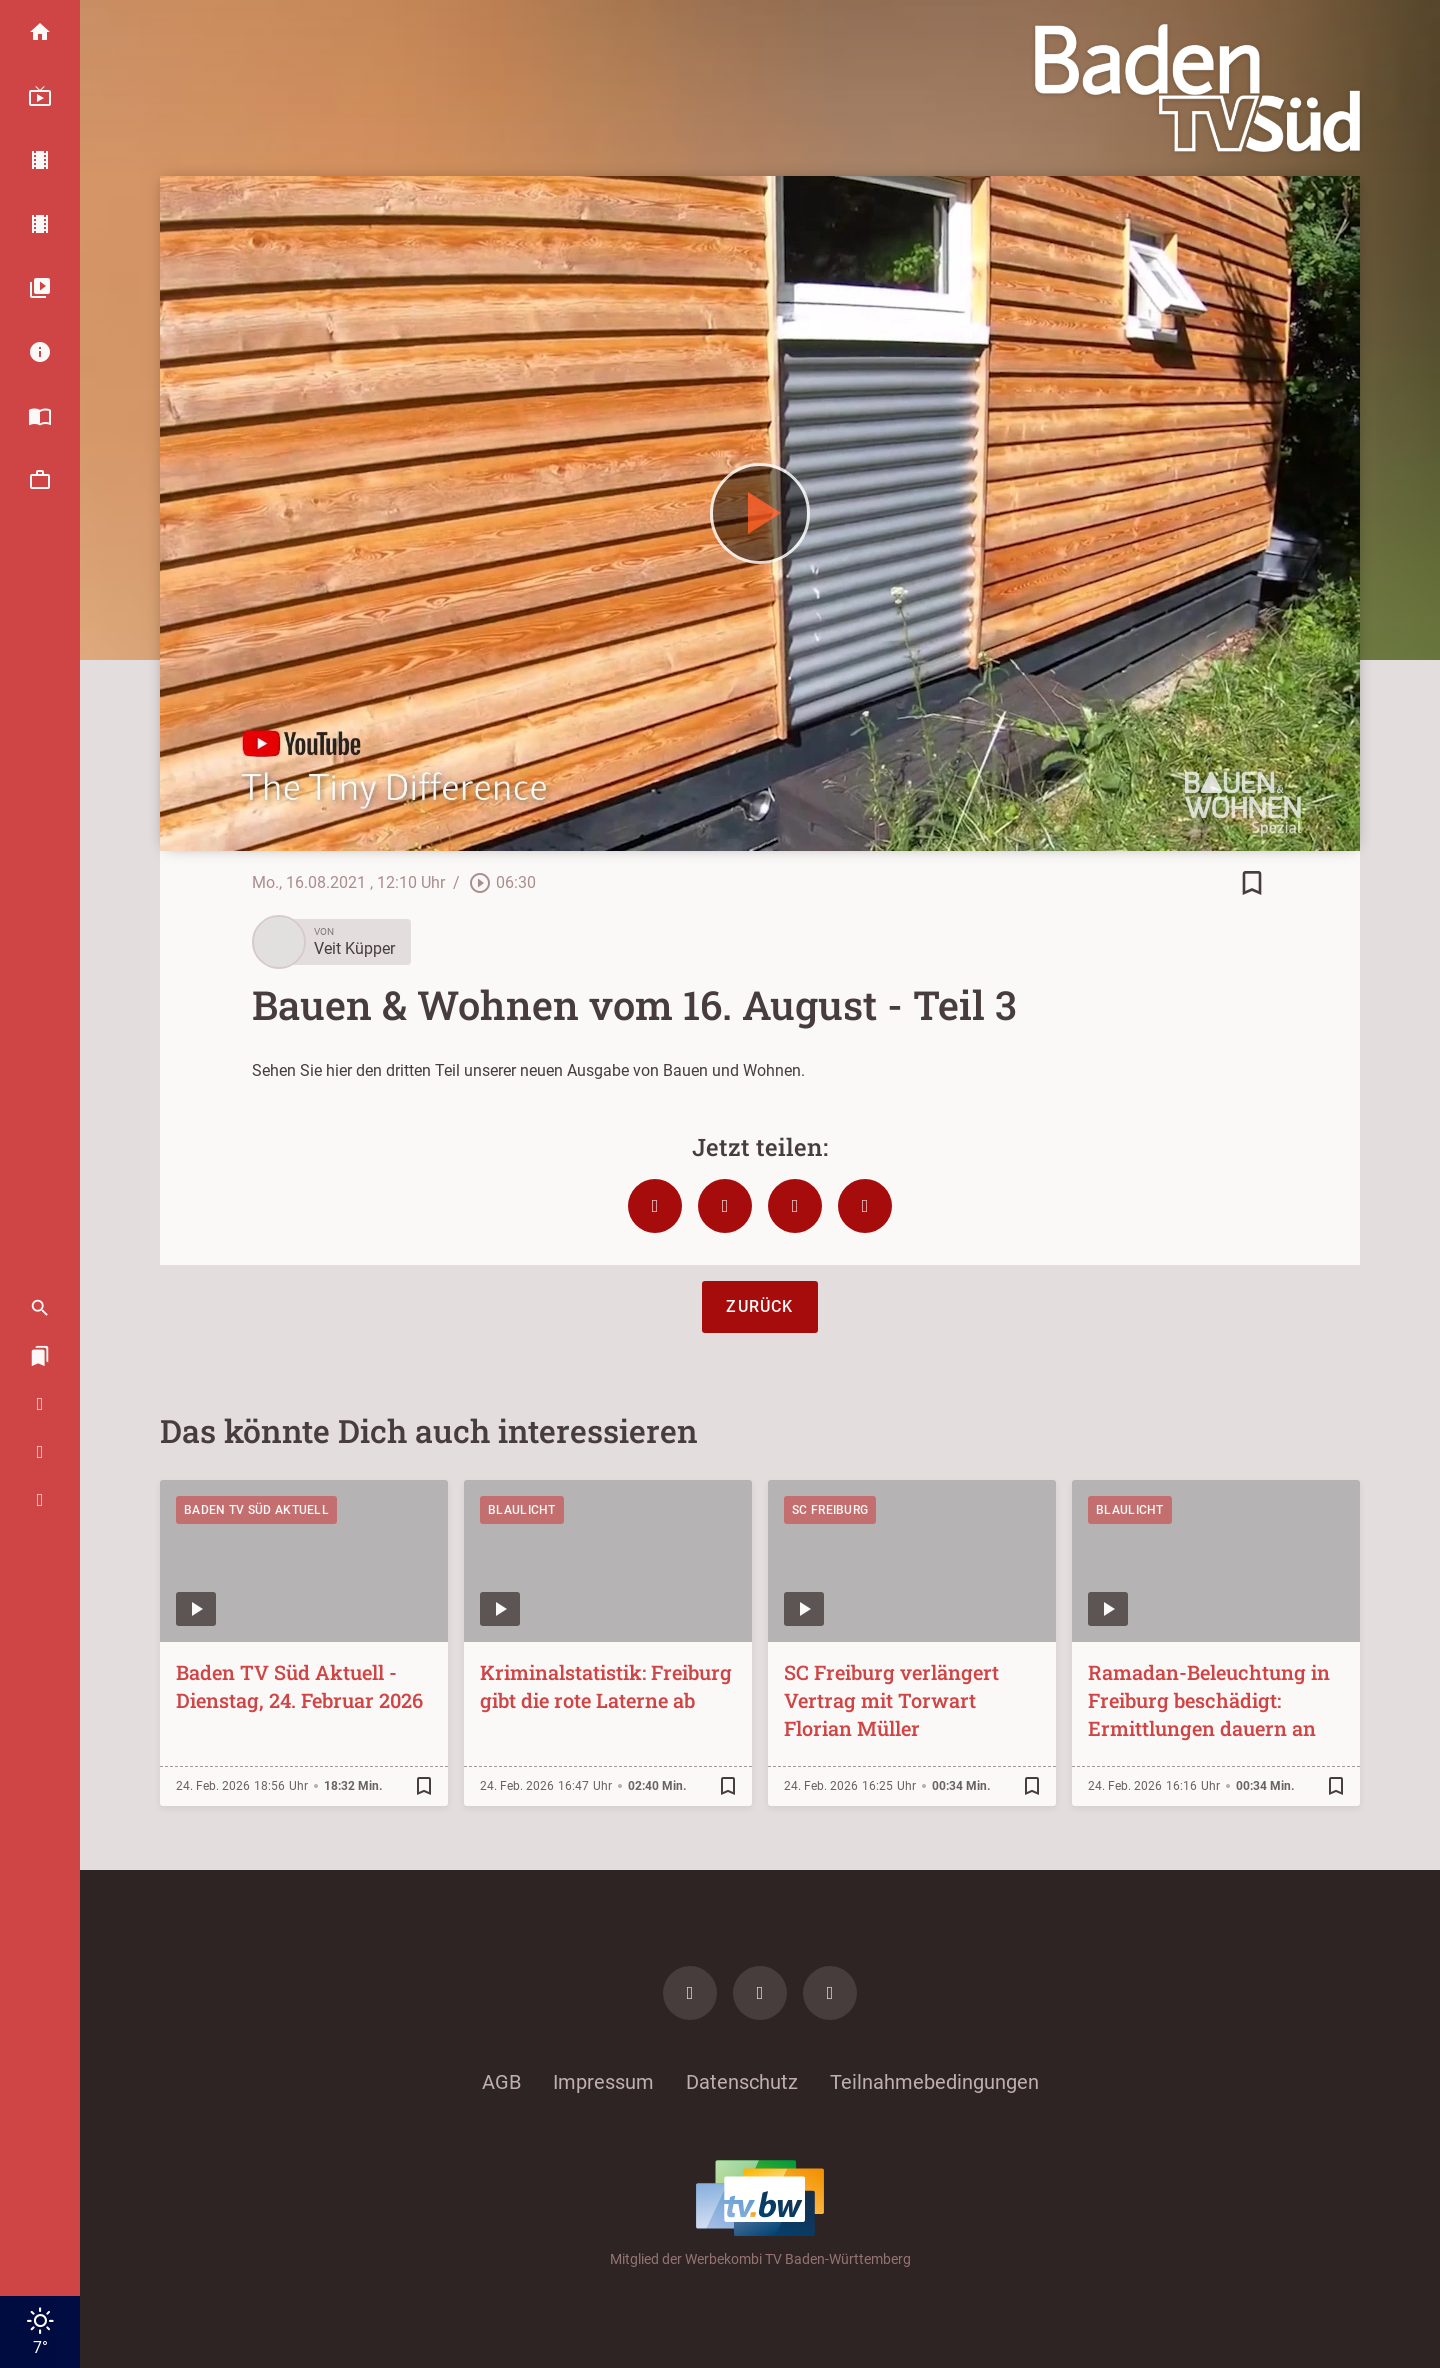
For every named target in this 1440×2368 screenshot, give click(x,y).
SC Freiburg (830, 1510)
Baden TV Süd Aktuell (256, 1510)
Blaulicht (522, 1510)
